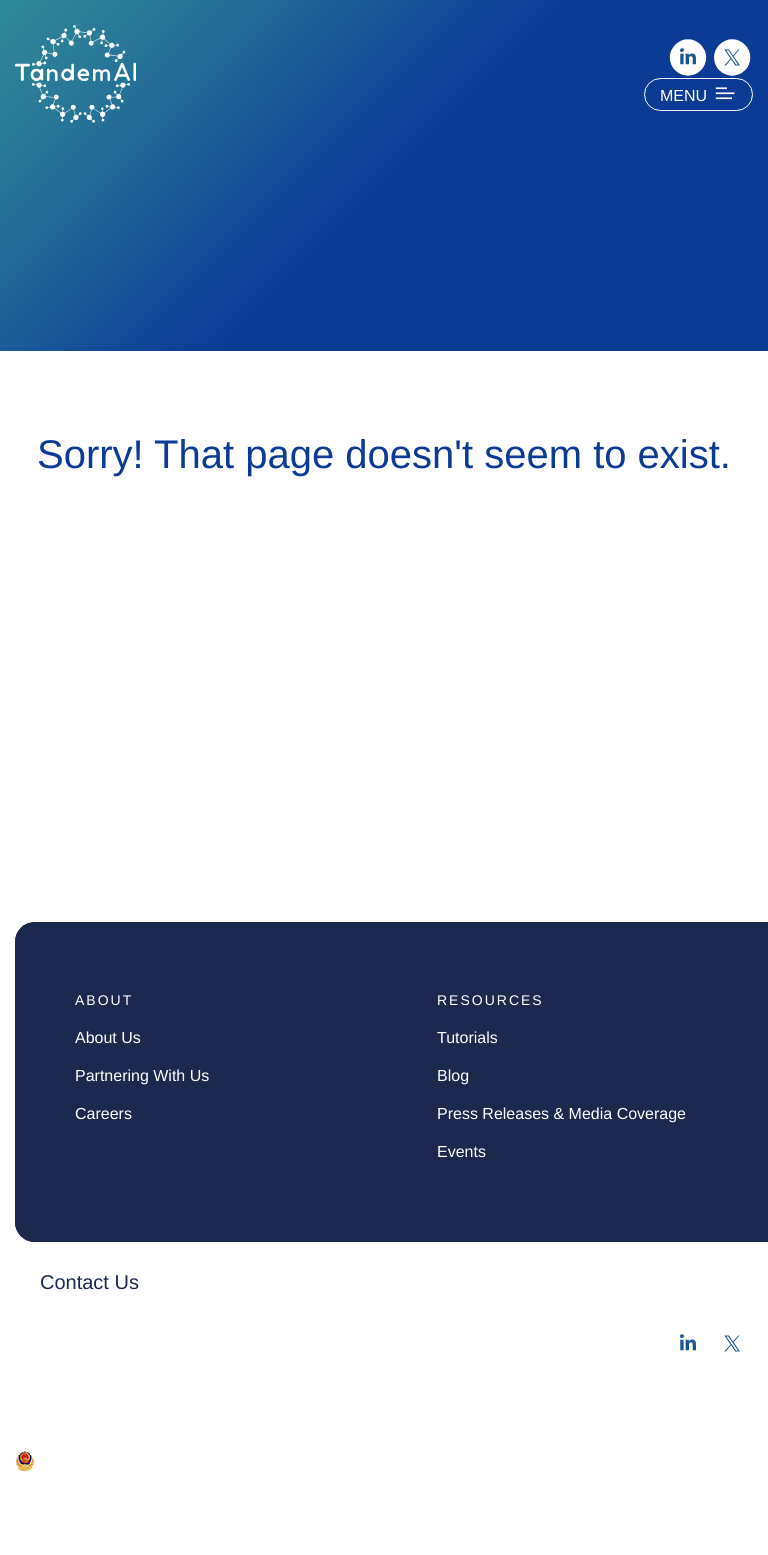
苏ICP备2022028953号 (333, 1460)
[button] (296, 1283)
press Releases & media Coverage (561, 1114)
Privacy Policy (52, 1488)
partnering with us (142, 1076)
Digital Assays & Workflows (159, 763)
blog (453, 1076)
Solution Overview (111, 632)
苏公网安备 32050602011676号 (143, 1460)
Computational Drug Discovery (177, 676)
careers (103, 1114)
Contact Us (89, 1283)
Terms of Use (155, 1488)
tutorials (467, 1038)
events (461, 1152)
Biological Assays (107, 851)
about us (108, 1038)
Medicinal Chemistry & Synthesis (189, 807)
